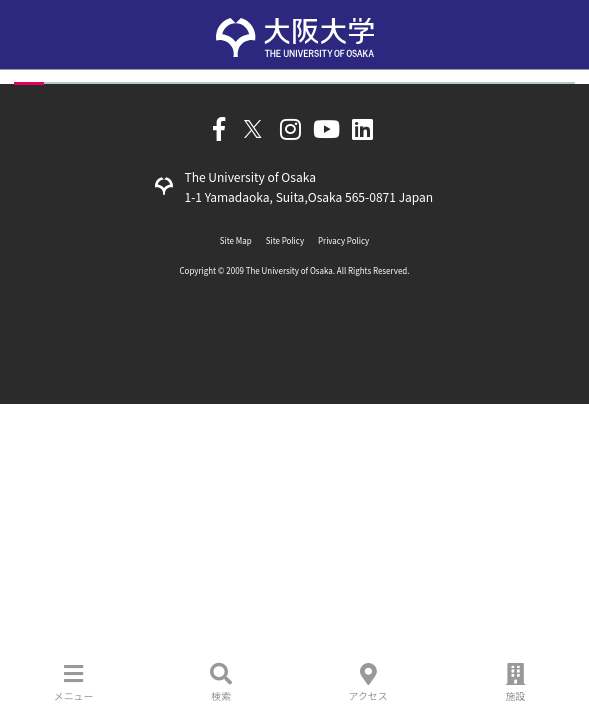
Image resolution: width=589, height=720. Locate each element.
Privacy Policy (343, 240)
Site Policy (285, 240)
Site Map (236, 240)
